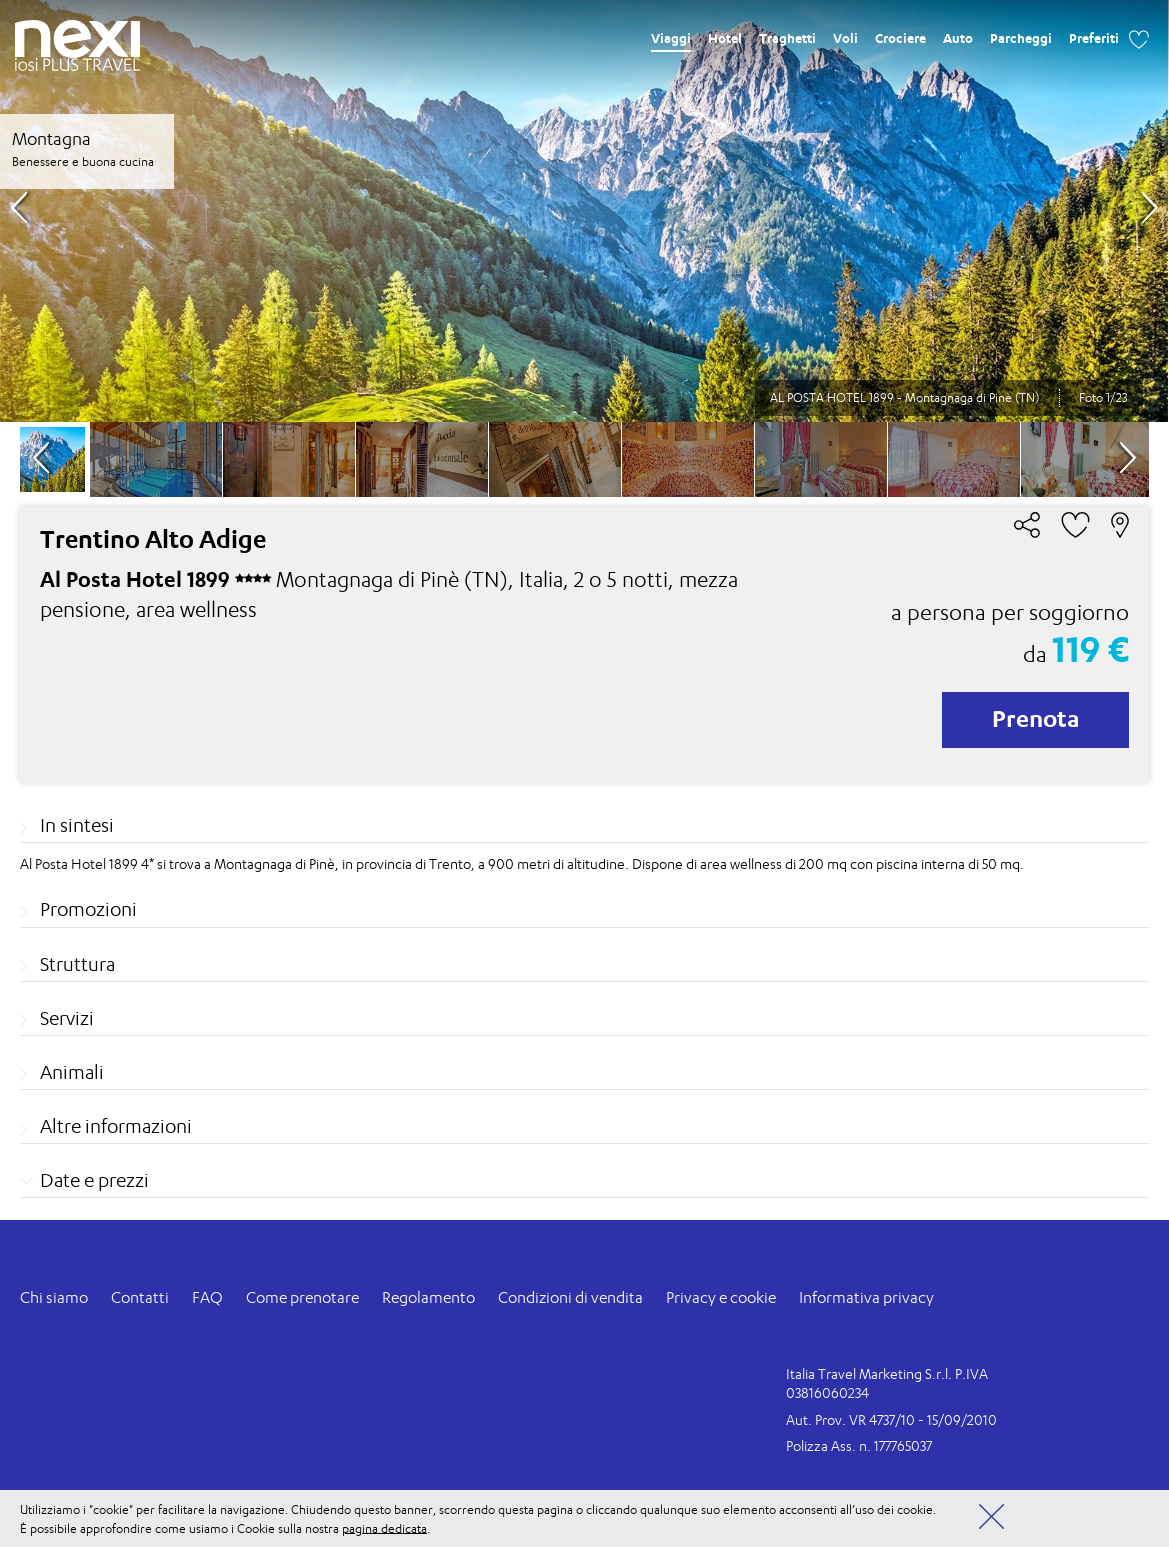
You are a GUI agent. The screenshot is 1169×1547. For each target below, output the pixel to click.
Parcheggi (1021, 38)
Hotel (725, 38)
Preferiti (1094, 38)
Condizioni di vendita (570, 1297)
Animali (72, 1072)
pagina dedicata (384, 1527)
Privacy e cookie (721, 1297)
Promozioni (88, 909)
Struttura (77, 964)
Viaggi (671, 38)
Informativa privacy (866, 1297)
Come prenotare (302, 1297)
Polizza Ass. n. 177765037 (859, 1445)
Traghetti (787, 38)
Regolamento (428, 1297)
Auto (958, 38)
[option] (584, 211)
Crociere (900, 38)
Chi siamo (54, 1297)
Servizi (67, 1018)
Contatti (140, 1297)
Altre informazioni (116, 1126)
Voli (845, 38)
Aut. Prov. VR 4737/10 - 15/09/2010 (891, 1419)
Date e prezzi (94, 1180)
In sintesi (77, 825)
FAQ (207, 1297)
